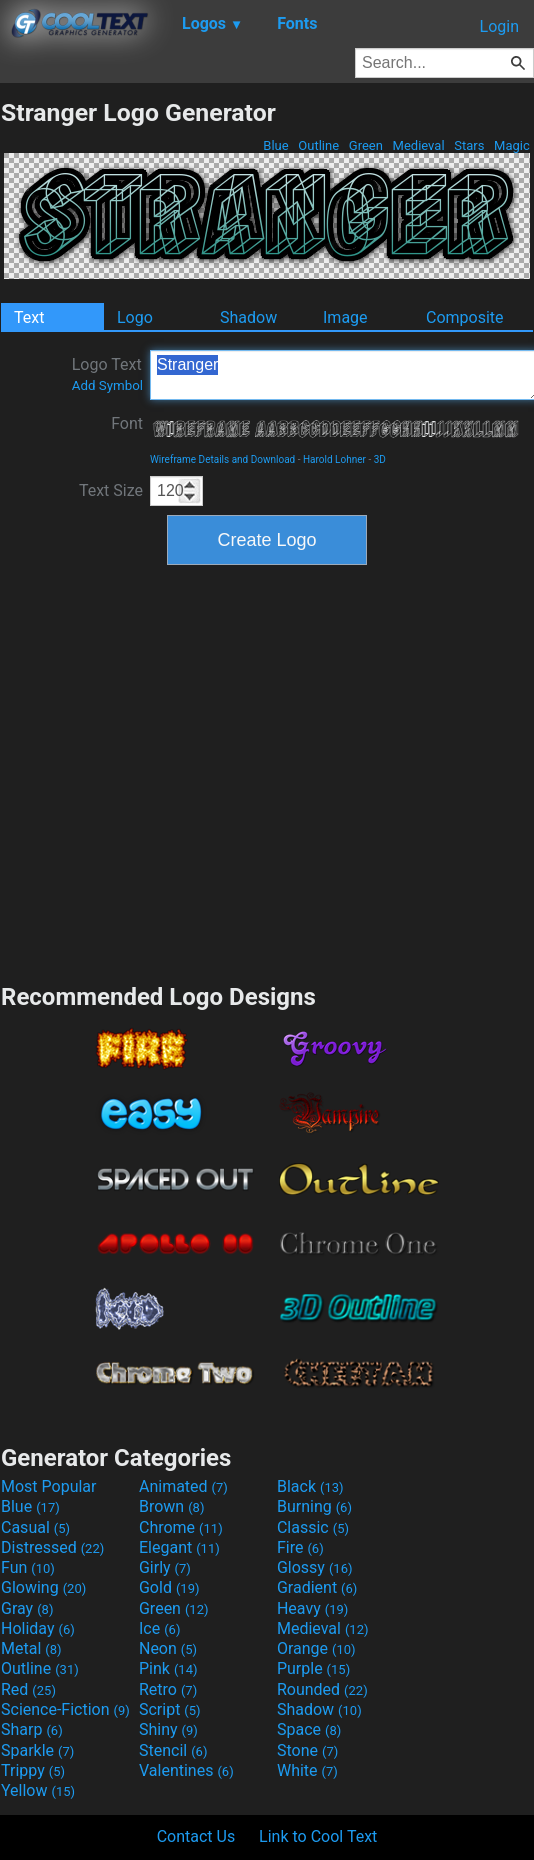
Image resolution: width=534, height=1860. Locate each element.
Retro (168, 1689)
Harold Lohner (334, 459)
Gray (27, 1608)
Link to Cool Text (318, 1836)
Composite (465, 317)
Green (366, 145)
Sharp (32, 1729)
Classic (313, 1527)
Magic (512, 145)
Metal (31, 1648)
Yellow (38, 1790)
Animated (183, 1486)
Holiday (38, 1628)
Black (310, 1486)
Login (499, 26)
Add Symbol (107, 385)
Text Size (111, 490)
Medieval (418, 145)
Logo (135, 317)
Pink (168, 1668)
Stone (307, 1750)
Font (127, 423)
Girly (165, 1567)
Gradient (317, 1587)
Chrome (181, 1527)
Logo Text (107, 374)
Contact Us (196, 1836)
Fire (300, 1547)
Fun (28, 1567)
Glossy (315, 1567)
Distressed (52, 1547)
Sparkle (37, 1750)
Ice (159, 1628)
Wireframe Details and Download (222, 459)
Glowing (43, 1587)
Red (28, 1689)
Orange (316, 1648)
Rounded (322, 1689)
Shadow (248, 317)
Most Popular (49, 1486)
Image (345, 317)
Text (29, 317)
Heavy (312, 1608)
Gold (169, 1587)
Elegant (179, 1547)
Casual (35, 1527)
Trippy (33, 1770)
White (307, 1770)
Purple (313, 1668)
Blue (276, 145)
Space (309, 1729)
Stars (469, 145)
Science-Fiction (65, 1709)
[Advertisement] (187, 771)
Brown (171, 1506)
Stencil (173, 1750)
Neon (168, 1648)
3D (380, 459)
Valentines (186, 1770)
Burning (314, 1506)
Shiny (168, 1729)
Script (170, 1709)
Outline (318, 145)
